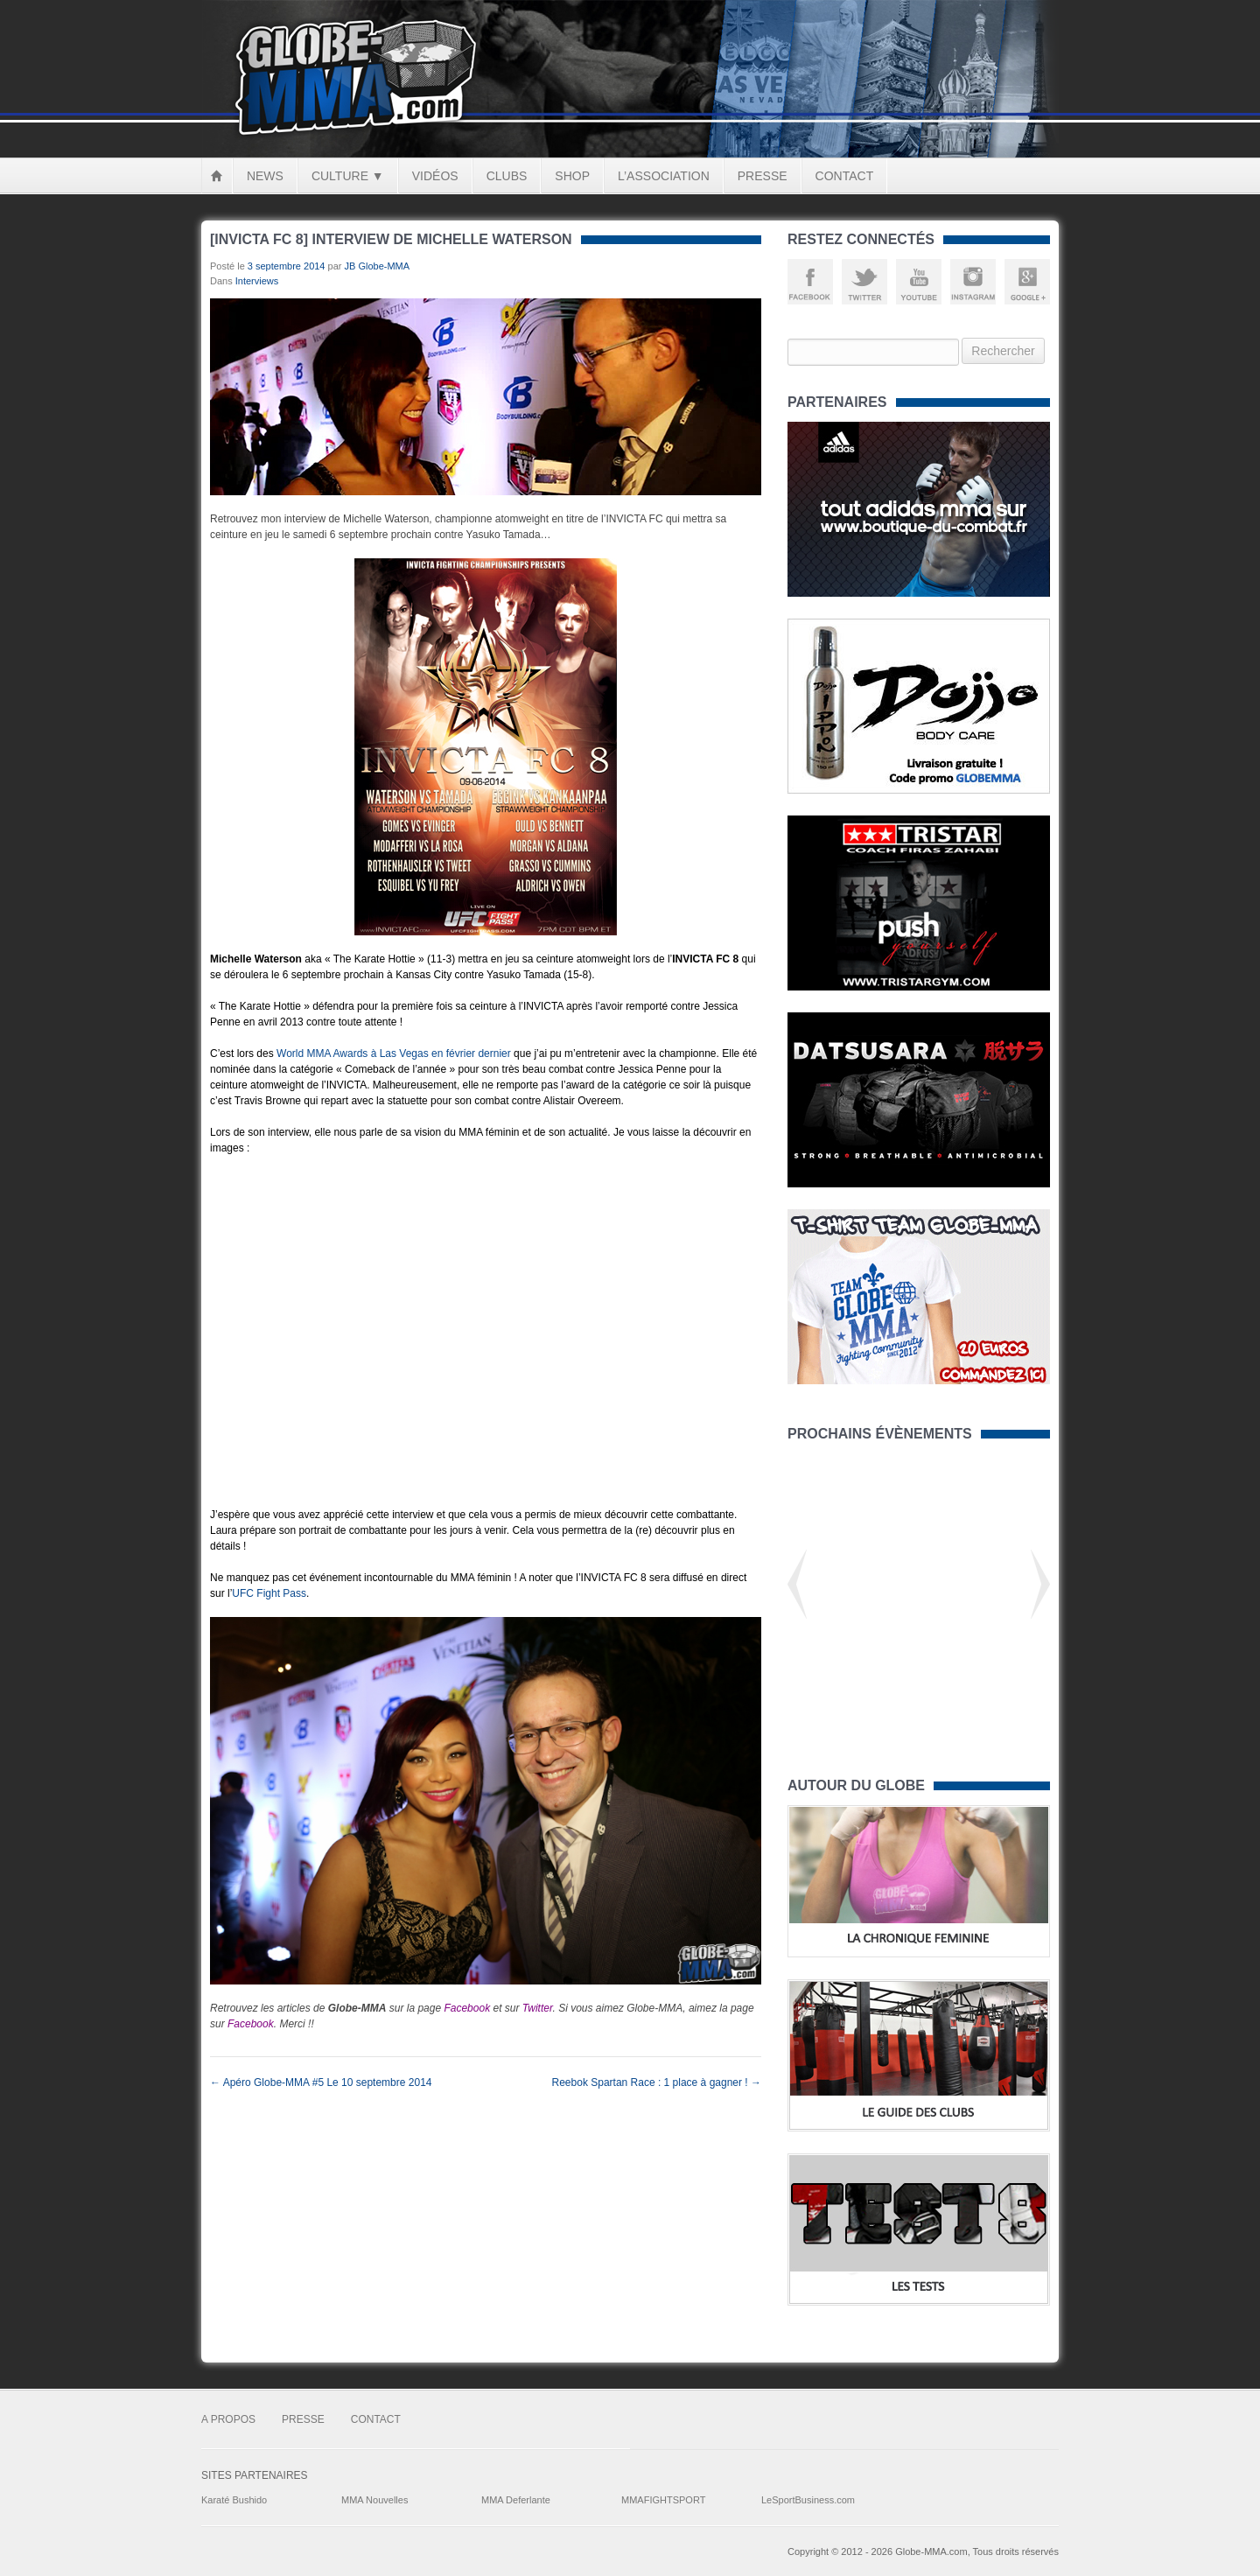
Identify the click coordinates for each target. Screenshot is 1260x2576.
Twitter (537, 2008)
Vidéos (435, 176)
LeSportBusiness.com (808, 2500)
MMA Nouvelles (374, 2500)
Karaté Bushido (234, 2500)
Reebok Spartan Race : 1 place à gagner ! (656, 2082)
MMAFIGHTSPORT (663, 2500)
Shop (572, 176)
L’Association (664, 176)
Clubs (507, 176)
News (265, 176)
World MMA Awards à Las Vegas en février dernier (393, 1053)
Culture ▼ (348, 176)
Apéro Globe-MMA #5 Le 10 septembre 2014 (320, 2082)
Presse (763, 176)
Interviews (257, 281)
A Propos (228, 2419)
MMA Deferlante (515, 2500)
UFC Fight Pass (269, 1593)
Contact (845, 176)
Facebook (467, 2008)
